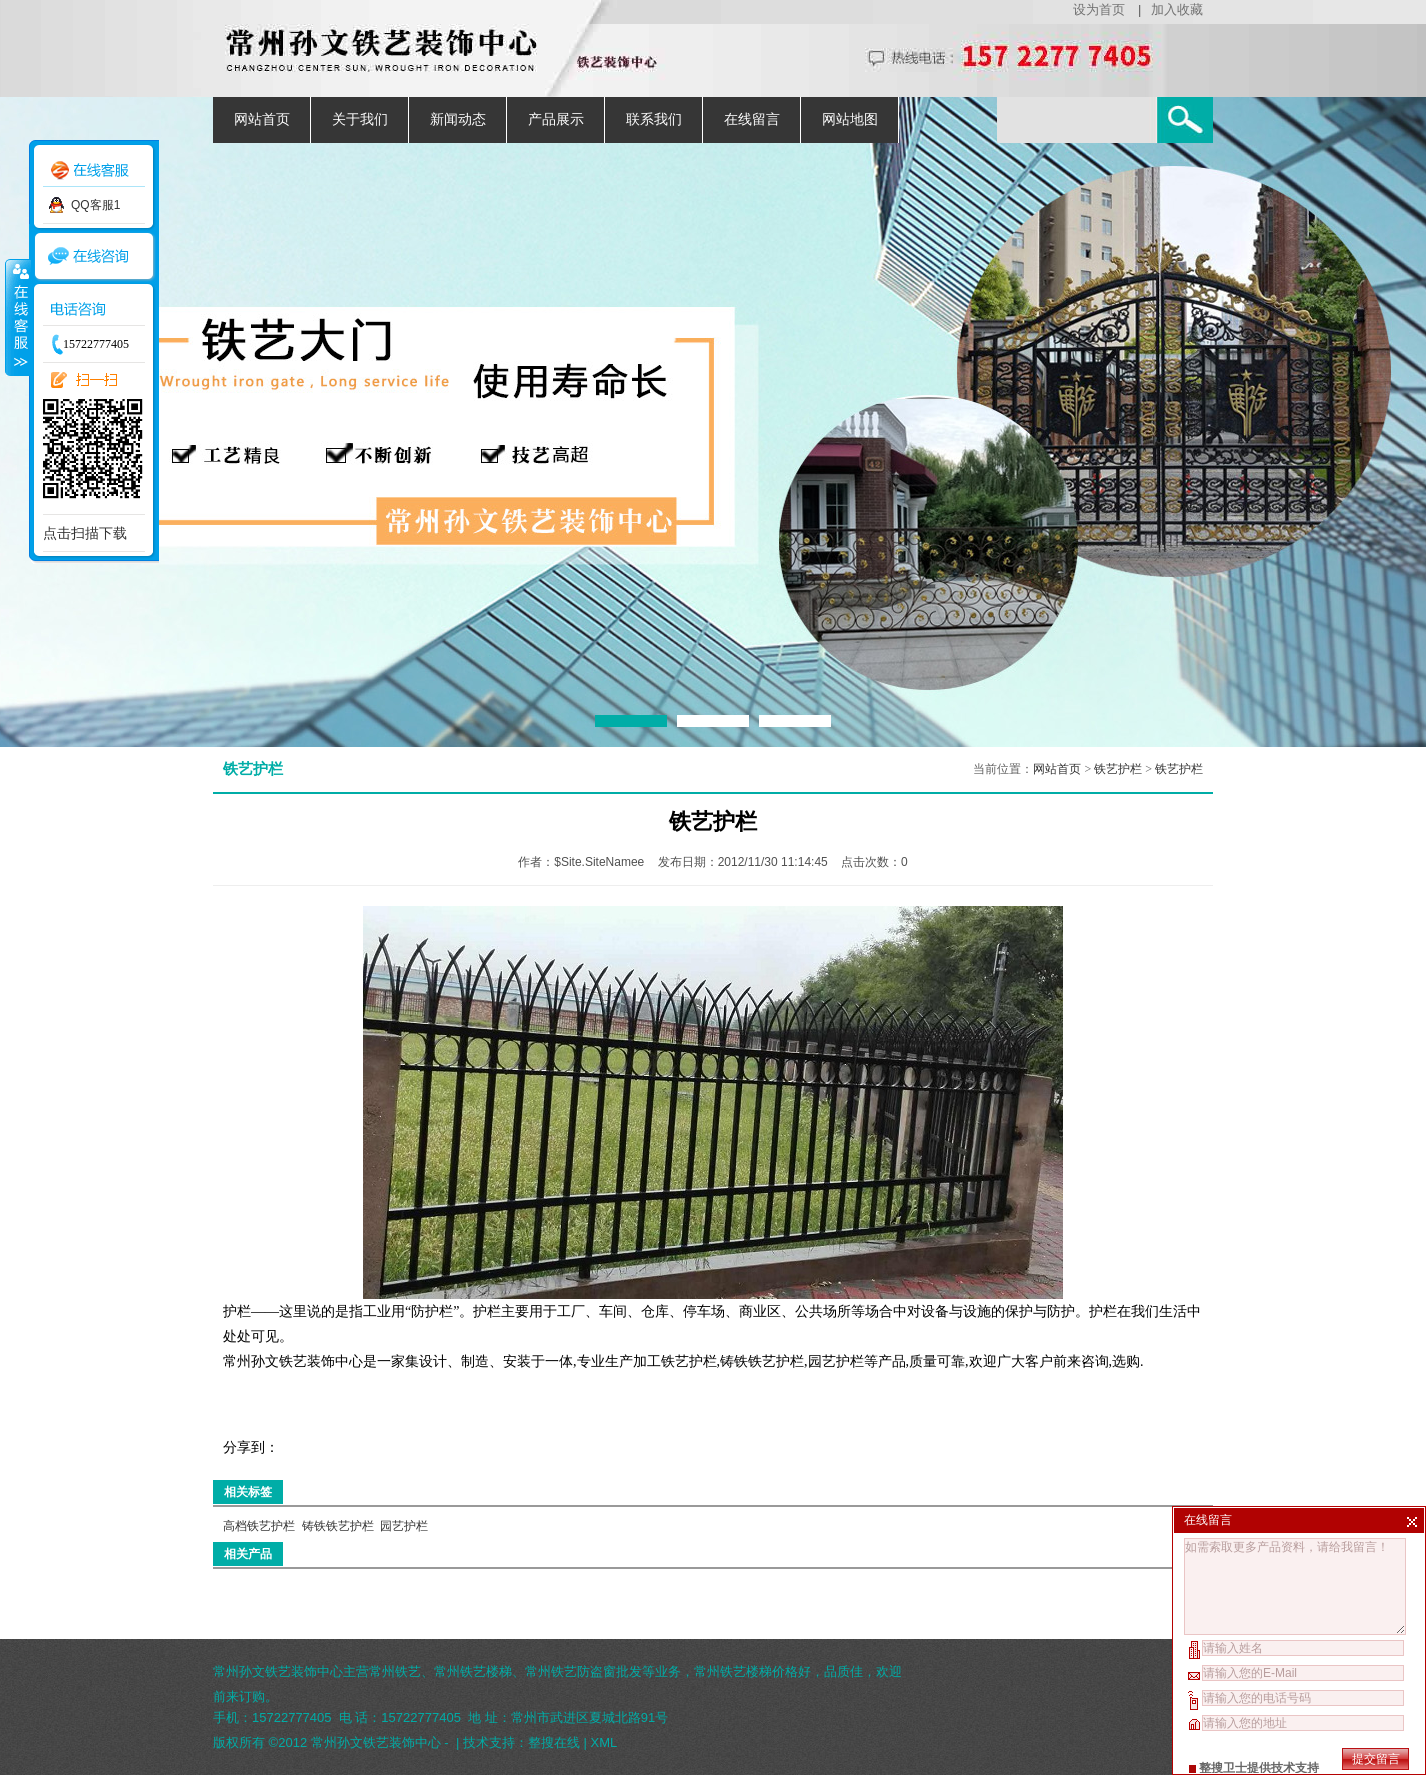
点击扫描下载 (85, 533)
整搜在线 (554, 1742)
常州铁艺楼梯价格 (746, 1671)
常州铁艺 (395, 1671)
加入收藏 (1177, 9)
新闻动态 (458, 119)
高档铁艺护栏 (259, 1526)
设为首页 (1099, 9)
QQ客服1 (95, 205)
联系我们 (654, 119)
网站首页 (262, 119)
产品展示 (556, 119)
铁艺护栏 (1118, 769)
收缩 (17, 317)
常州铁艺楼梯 (473, 1671)
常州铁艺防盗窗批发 (583, 1671)
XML (604, 1742)
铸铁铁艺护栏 (338, 1526)
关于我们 (360, 119)
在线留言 (752, 119)
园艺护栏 (404, 1526)
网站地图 (850, 119)
